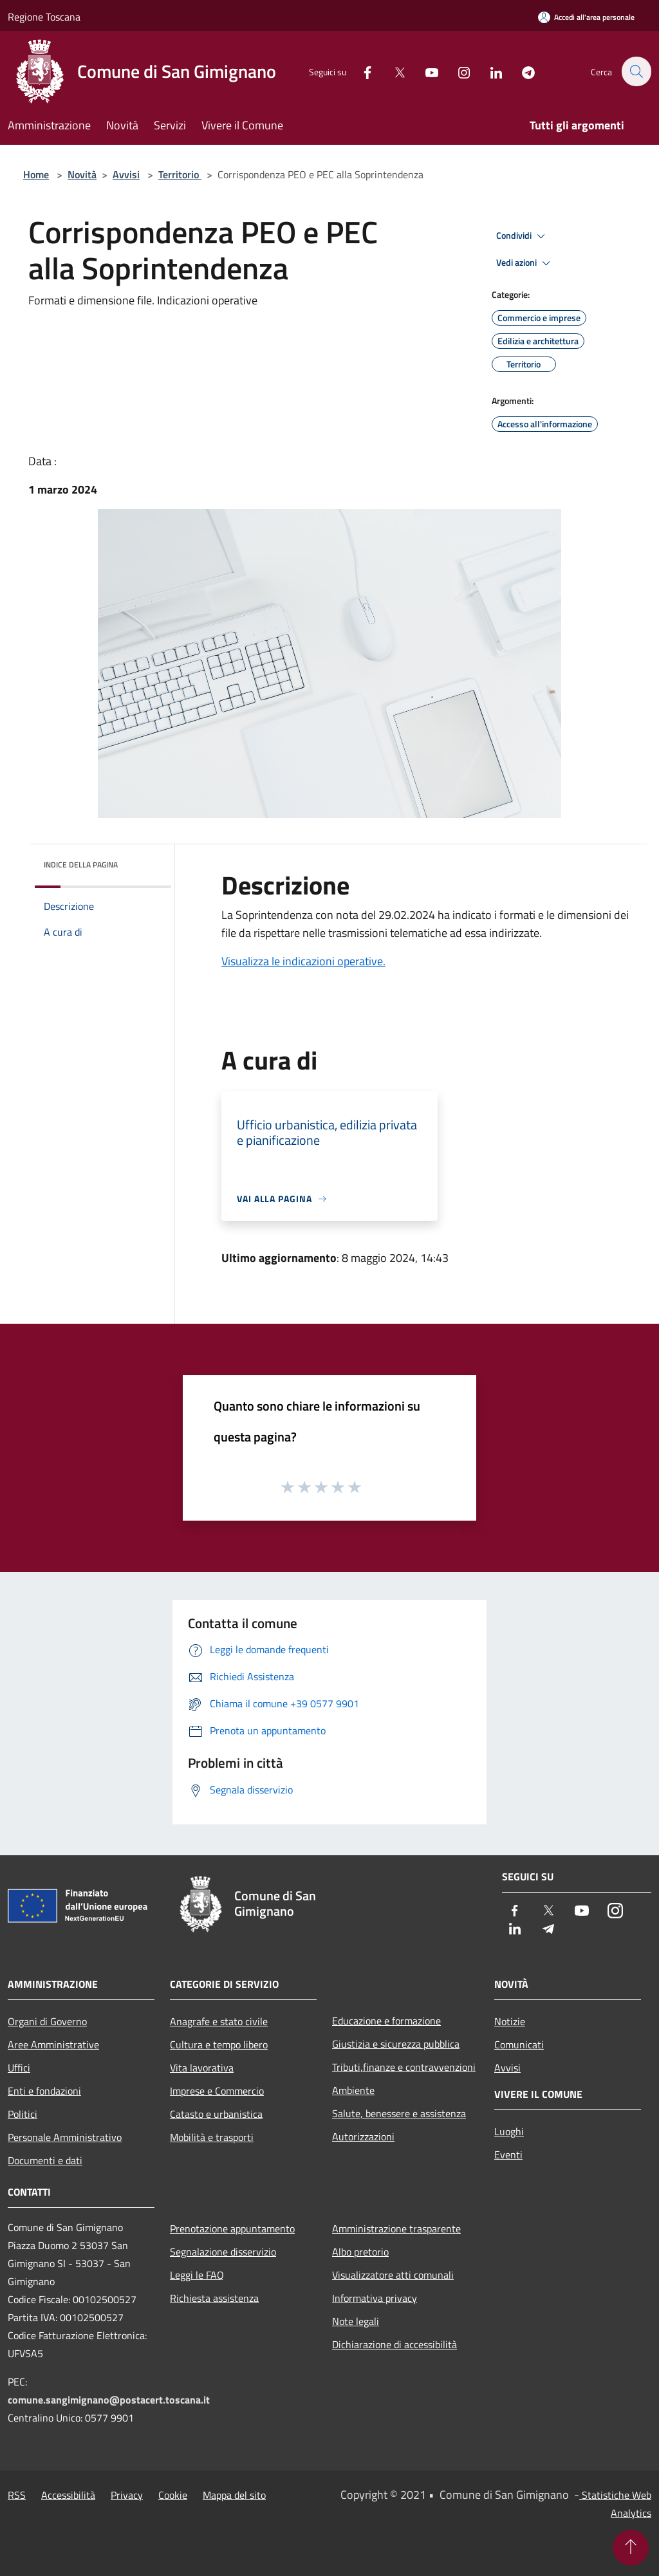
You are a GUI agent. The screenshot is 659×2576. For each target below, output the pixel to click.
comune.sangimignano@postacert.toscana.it (109, 2399)
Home (36, 174)
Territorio (179, 174)
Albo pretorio (360, 2251)
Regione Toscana (44, 16)
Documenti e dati (45, 2160)
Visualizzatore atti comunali (393, 2275)
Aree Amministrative (53, 2044)
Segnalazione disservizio (223, 2251)
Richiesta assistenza (214, 2298)
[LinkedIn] (489, 71)
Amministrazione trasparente (396, 2228)
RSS (17, 2495)
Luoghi (509, 2131)
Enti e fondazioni (44, 2091)
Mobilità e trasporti (212, 2137)
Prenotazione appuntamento (232, 2228)
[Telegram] (521, 71)
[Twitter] (392, 71)
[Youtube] (425, 71)
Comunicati (519, 2044)
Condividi (522, 236)
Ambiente (353, 2090)
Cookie (172, 2495)
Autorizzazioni (363, 2136)
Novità (82, 174)
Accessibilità (68, 2495)
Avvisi (126, 174)
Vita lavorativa (202, 2067)
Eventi (508, 2154)
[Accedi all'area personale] (586, 17)
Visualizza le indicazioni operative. (303, 961)
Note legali (355, 2321)
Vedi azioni (525, 263)
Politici (22, 2114)
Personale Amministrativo (65, 2137)
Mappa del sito (234, 2495)
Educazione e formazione (386, 2020)
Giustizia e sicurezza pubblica (395, 2044)
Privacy (127, 2495)
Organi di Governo (47, 2021)
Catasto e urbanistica (216, 2114)
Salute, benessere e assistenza (399, 2113)
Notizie (509, 2021)
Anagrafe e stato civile (219, 2021)
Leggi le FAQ (197, 2275)
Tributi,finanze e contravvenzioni (404, 2067)
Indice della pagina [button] (81, 864)
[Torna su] (631, 2548)
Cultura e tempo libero (219, 2044)
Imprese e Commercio (217, 2091)
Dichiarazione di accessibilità (394, 2344)
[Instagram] (457, 71)
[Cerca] (635, 71)
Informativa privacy (374, 2298)
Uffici (19, 2067)
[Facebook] (360, 71)
